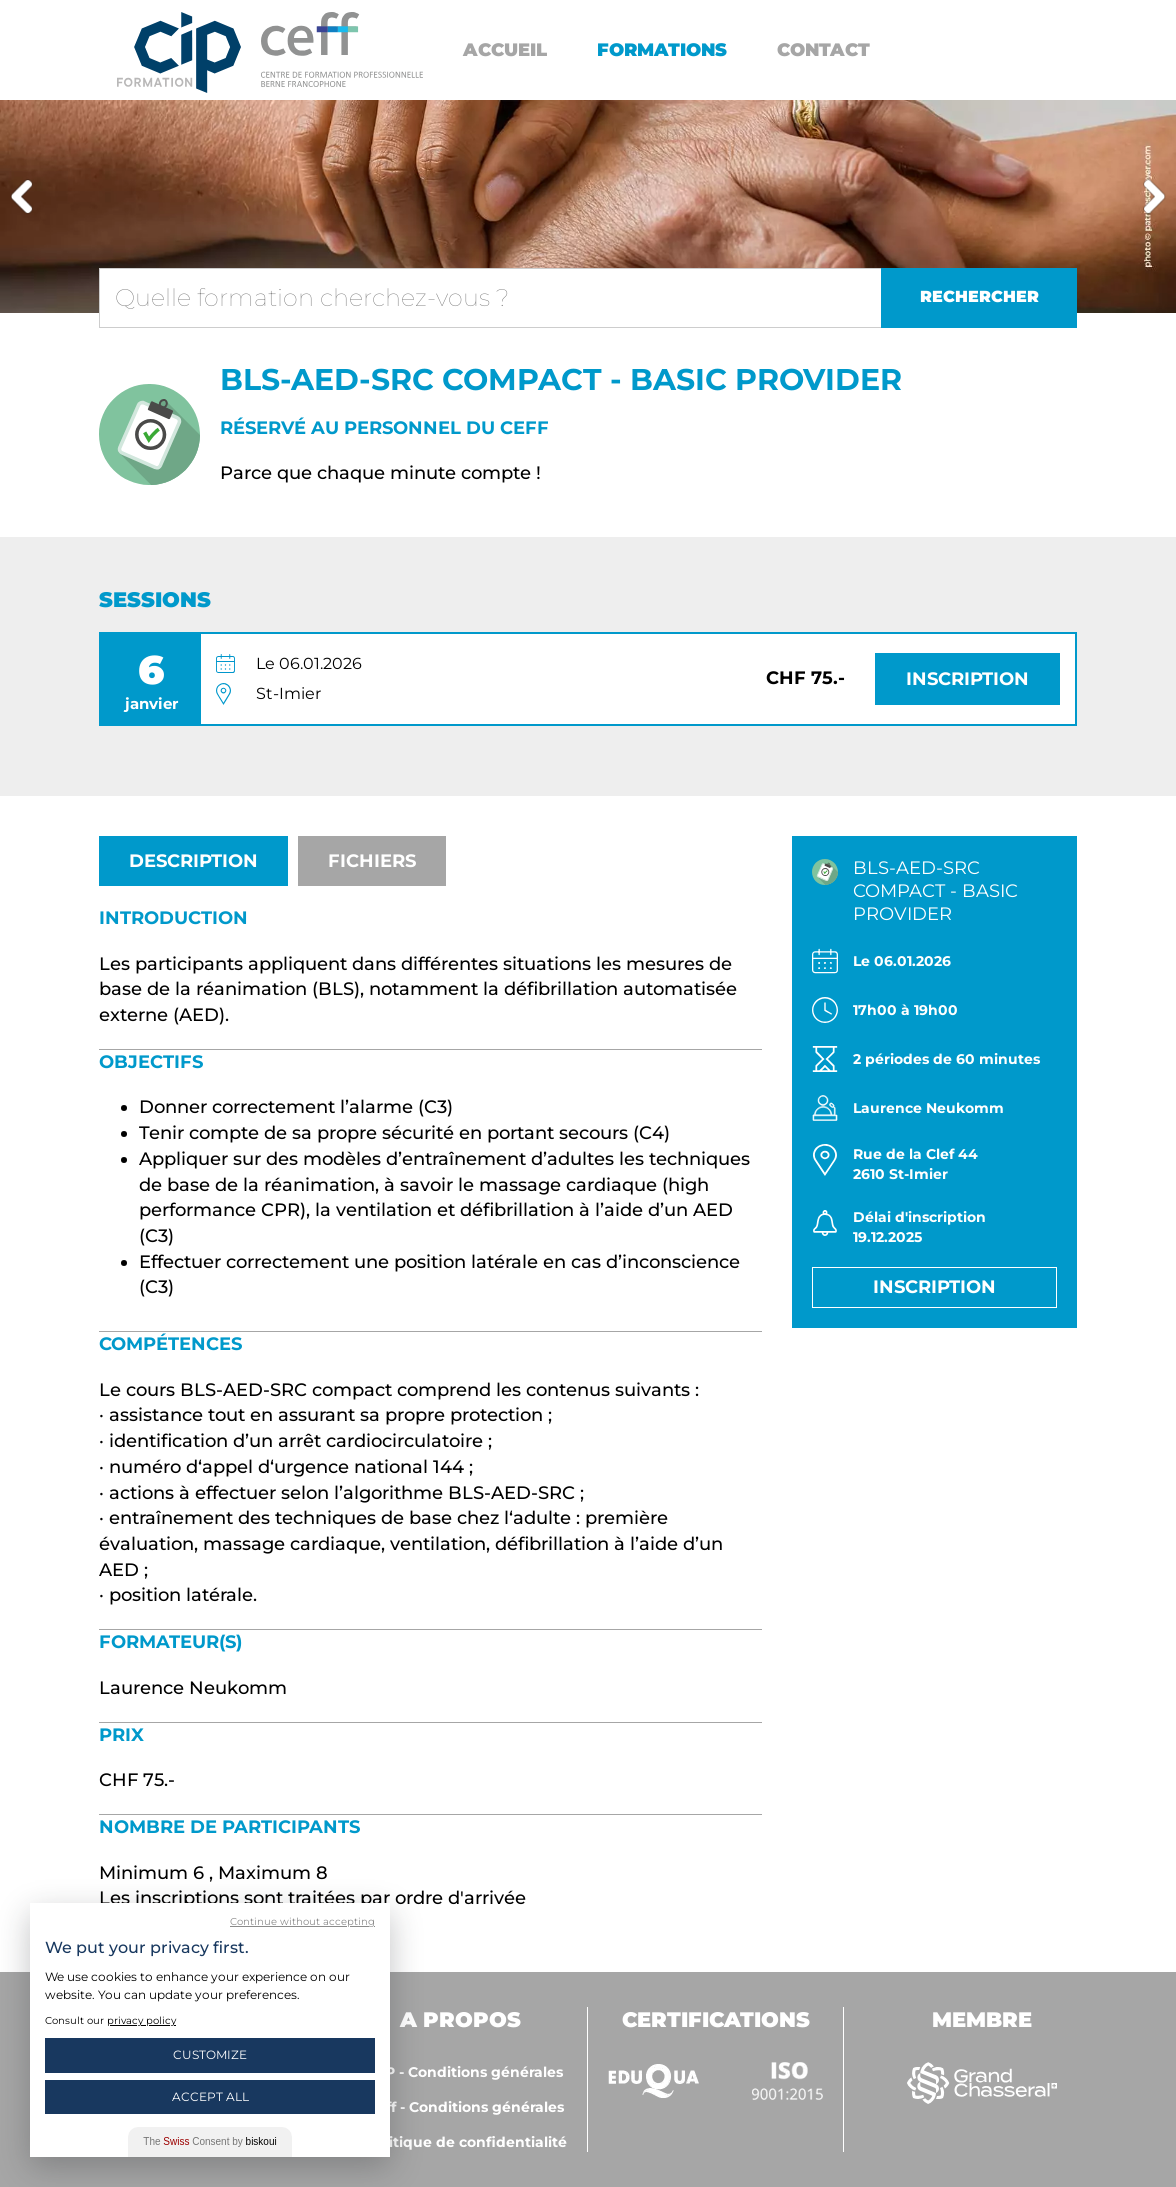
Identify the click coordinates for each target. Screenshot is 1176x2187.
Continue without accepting (302, 1921)
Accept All (210, 2096)
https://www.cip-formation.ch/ (342, 49)
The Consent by (209, 2141)
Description (193, 861)
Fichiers (372, 861)
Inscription (967, 679)
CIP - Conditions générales (466, 2072)
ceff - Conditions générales (466, 2107)
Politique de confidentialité (466, 2142)
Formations (662, 50)
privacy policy (141, 2020)
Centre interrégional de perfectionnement (179, 52)
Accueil (505, 50)
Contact (823, 50)
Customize (210, 2054)
